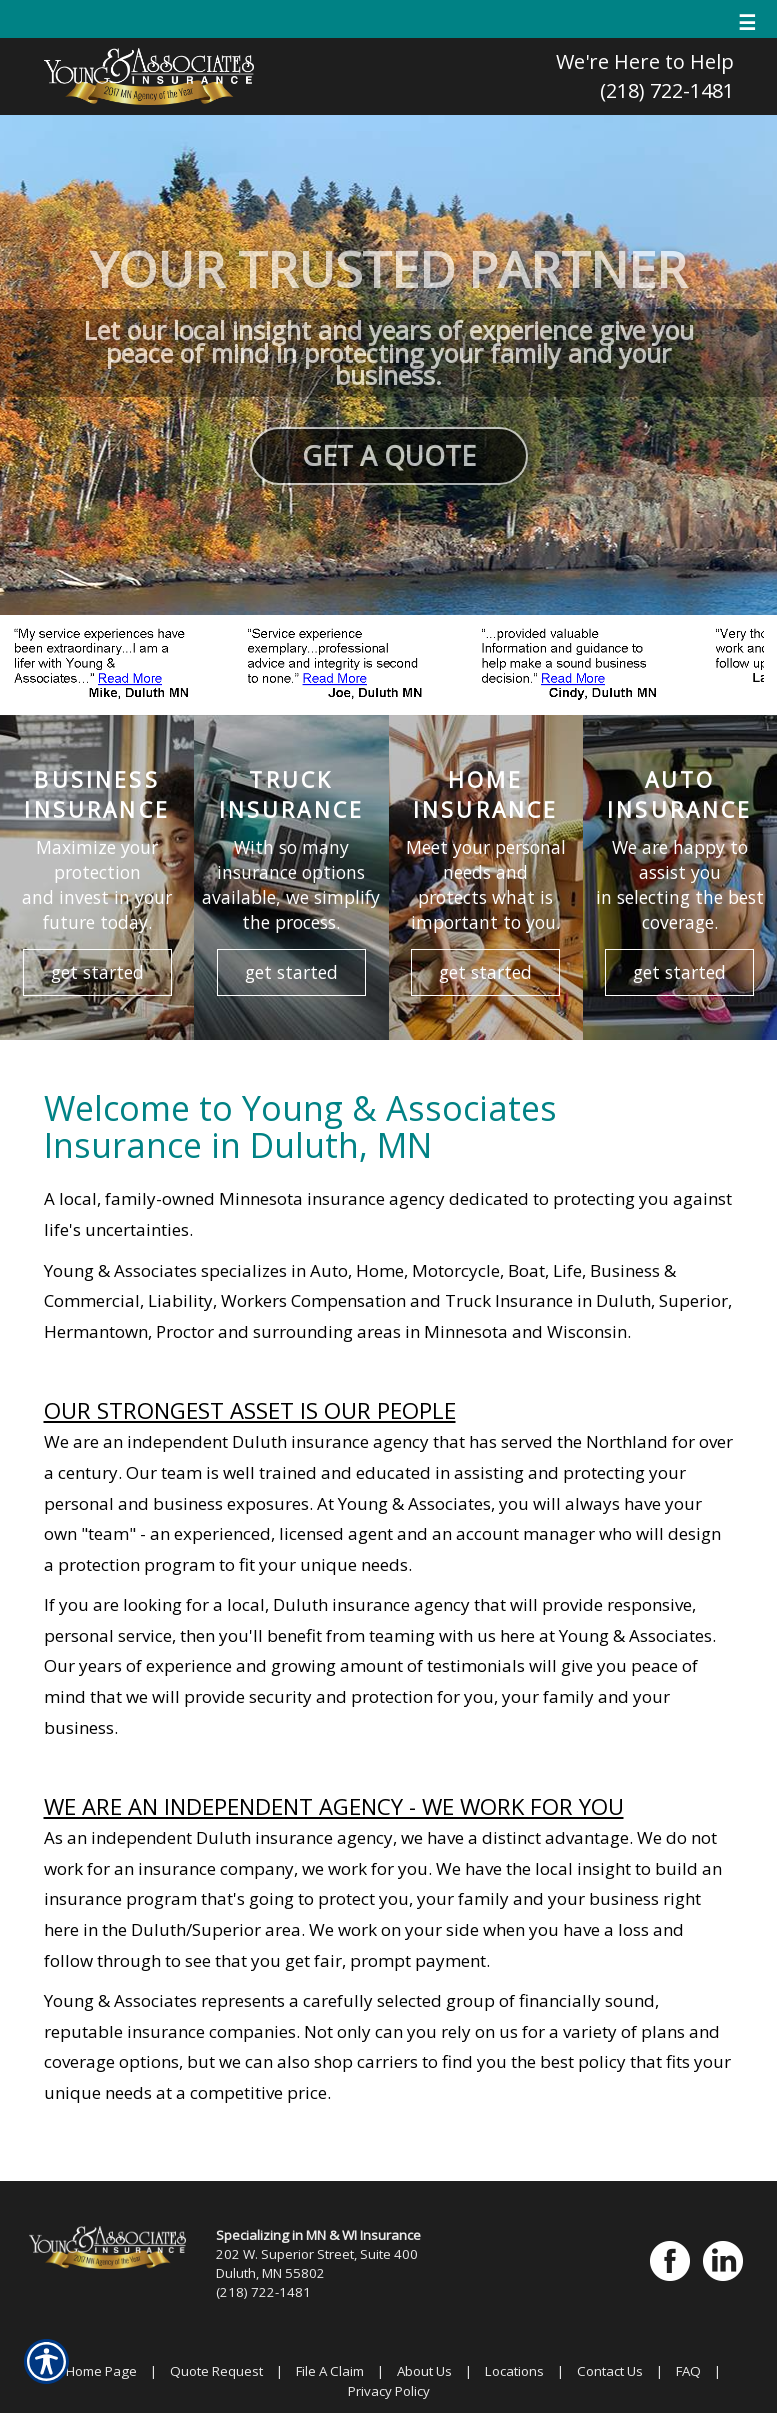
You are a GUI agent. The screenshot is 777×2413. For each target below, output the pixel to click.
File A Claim (330, 2371)
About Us (424, 2371)
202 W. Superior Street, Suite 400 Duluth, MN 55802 (317, 2263)
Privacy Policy (389, 2391)
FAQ (688, 2371)
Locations (514, 2371)
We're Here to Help (645, 61)
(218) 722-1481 (667, 90)
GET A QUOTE (389, 456)
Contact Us (610, 2371)
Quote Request (216, 2371)
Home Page (101, 2371)
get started (97, 972)
